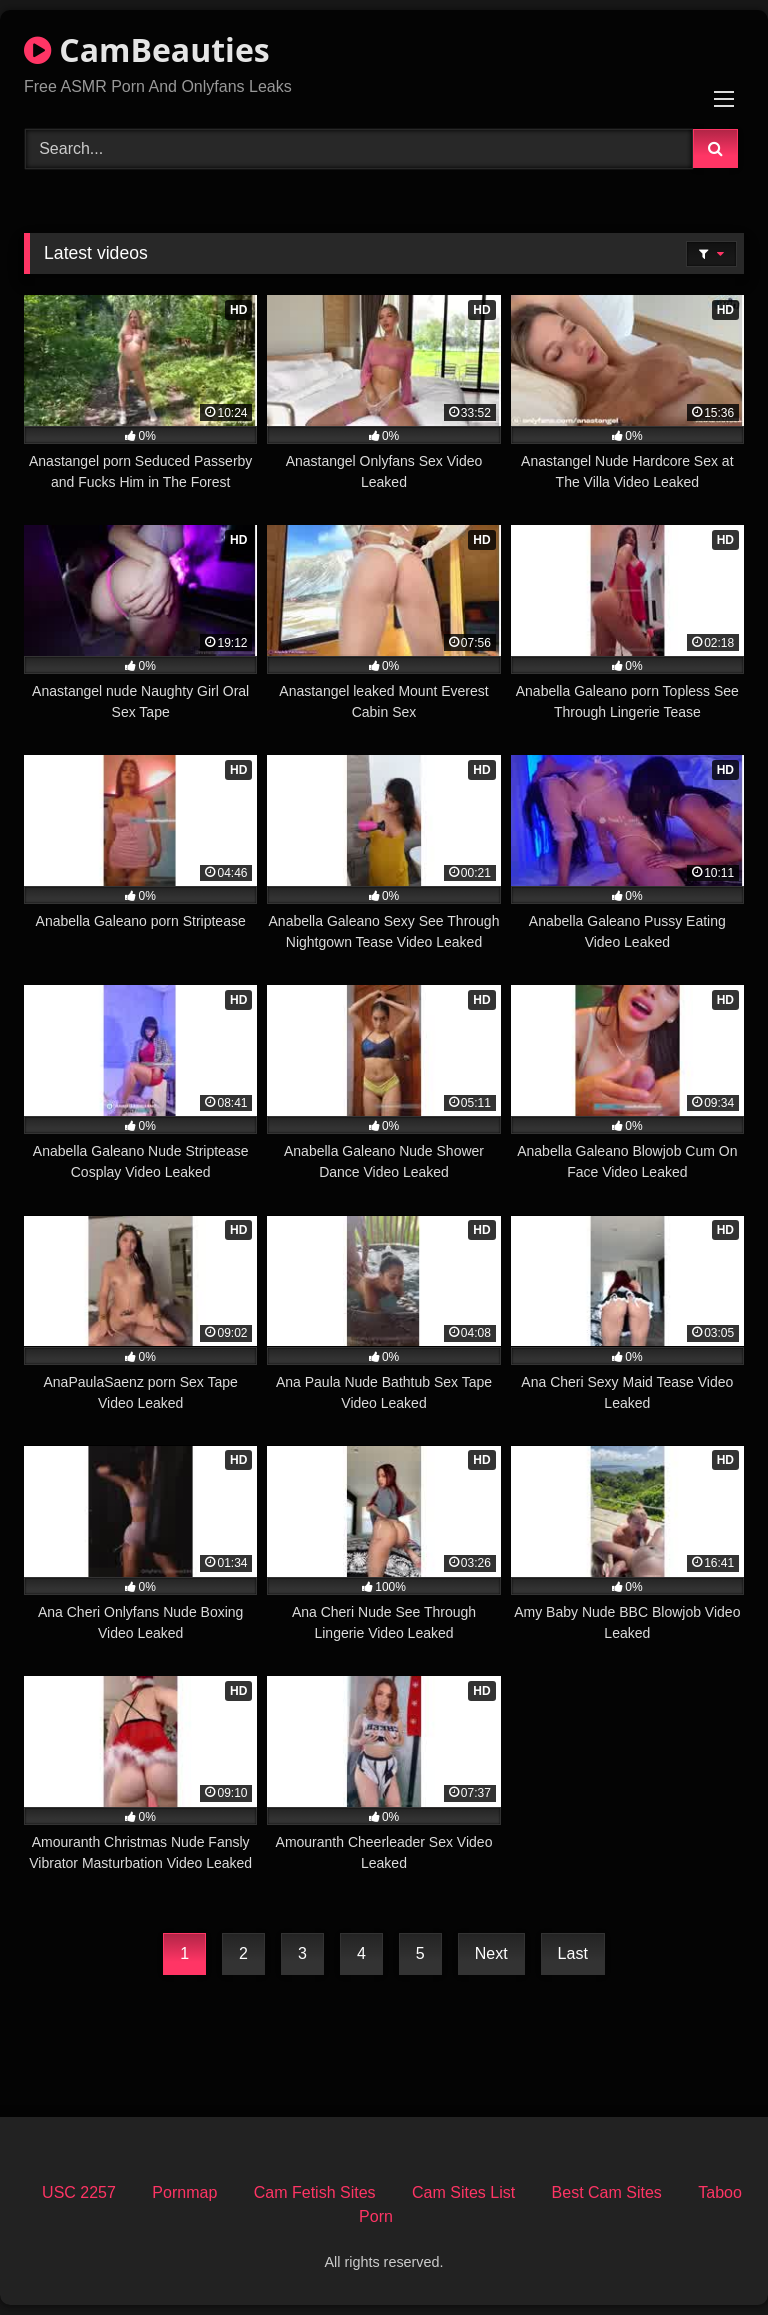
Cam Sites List (463, 2192)
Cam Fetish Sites (315, 2192)
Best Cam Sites (607, 2192)
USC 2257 (79, 2192)
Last (573, 1953)
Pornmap (184, 2192)
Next (491, 1953)
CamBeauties (147, 49)
